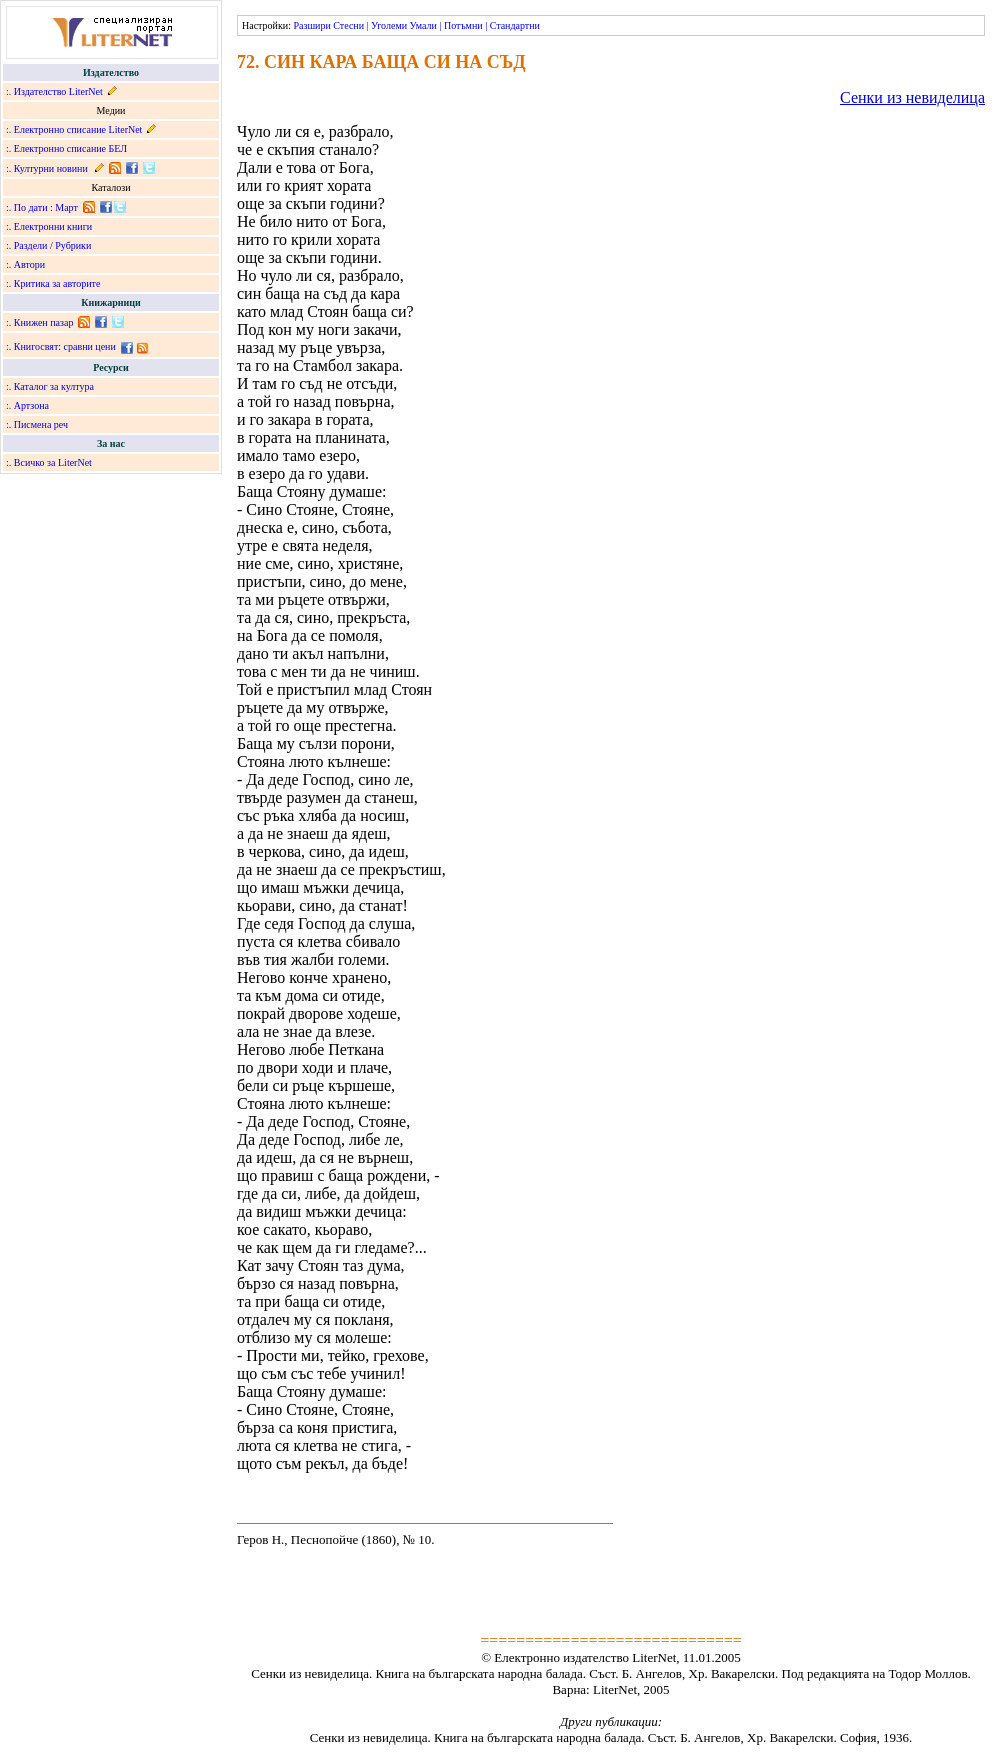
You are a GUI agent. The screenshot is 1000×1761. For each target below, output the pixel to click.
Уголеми (389, 25)
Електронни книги (53, 226)
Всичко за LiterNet (53, 462)
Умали (423, 25)
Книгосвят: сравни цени (65, 346)
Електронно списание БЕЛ (70, 148)
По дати (31, 207)
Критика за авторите (57, 283)
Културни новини (51, 168)
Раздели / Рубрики (53, 245)
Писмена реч (41, 424)
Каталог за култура (54, 386)
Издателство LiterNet (58, 91)
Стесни (348, 25)
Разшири (311, 25)
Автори (29, 264)
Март (66, 207)
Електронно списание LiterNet (78, 129)
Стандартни (515, 25)
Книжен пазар (44, 322)
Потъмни (463, 25)
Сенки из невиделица (912, 97)
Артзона (31, 405)
